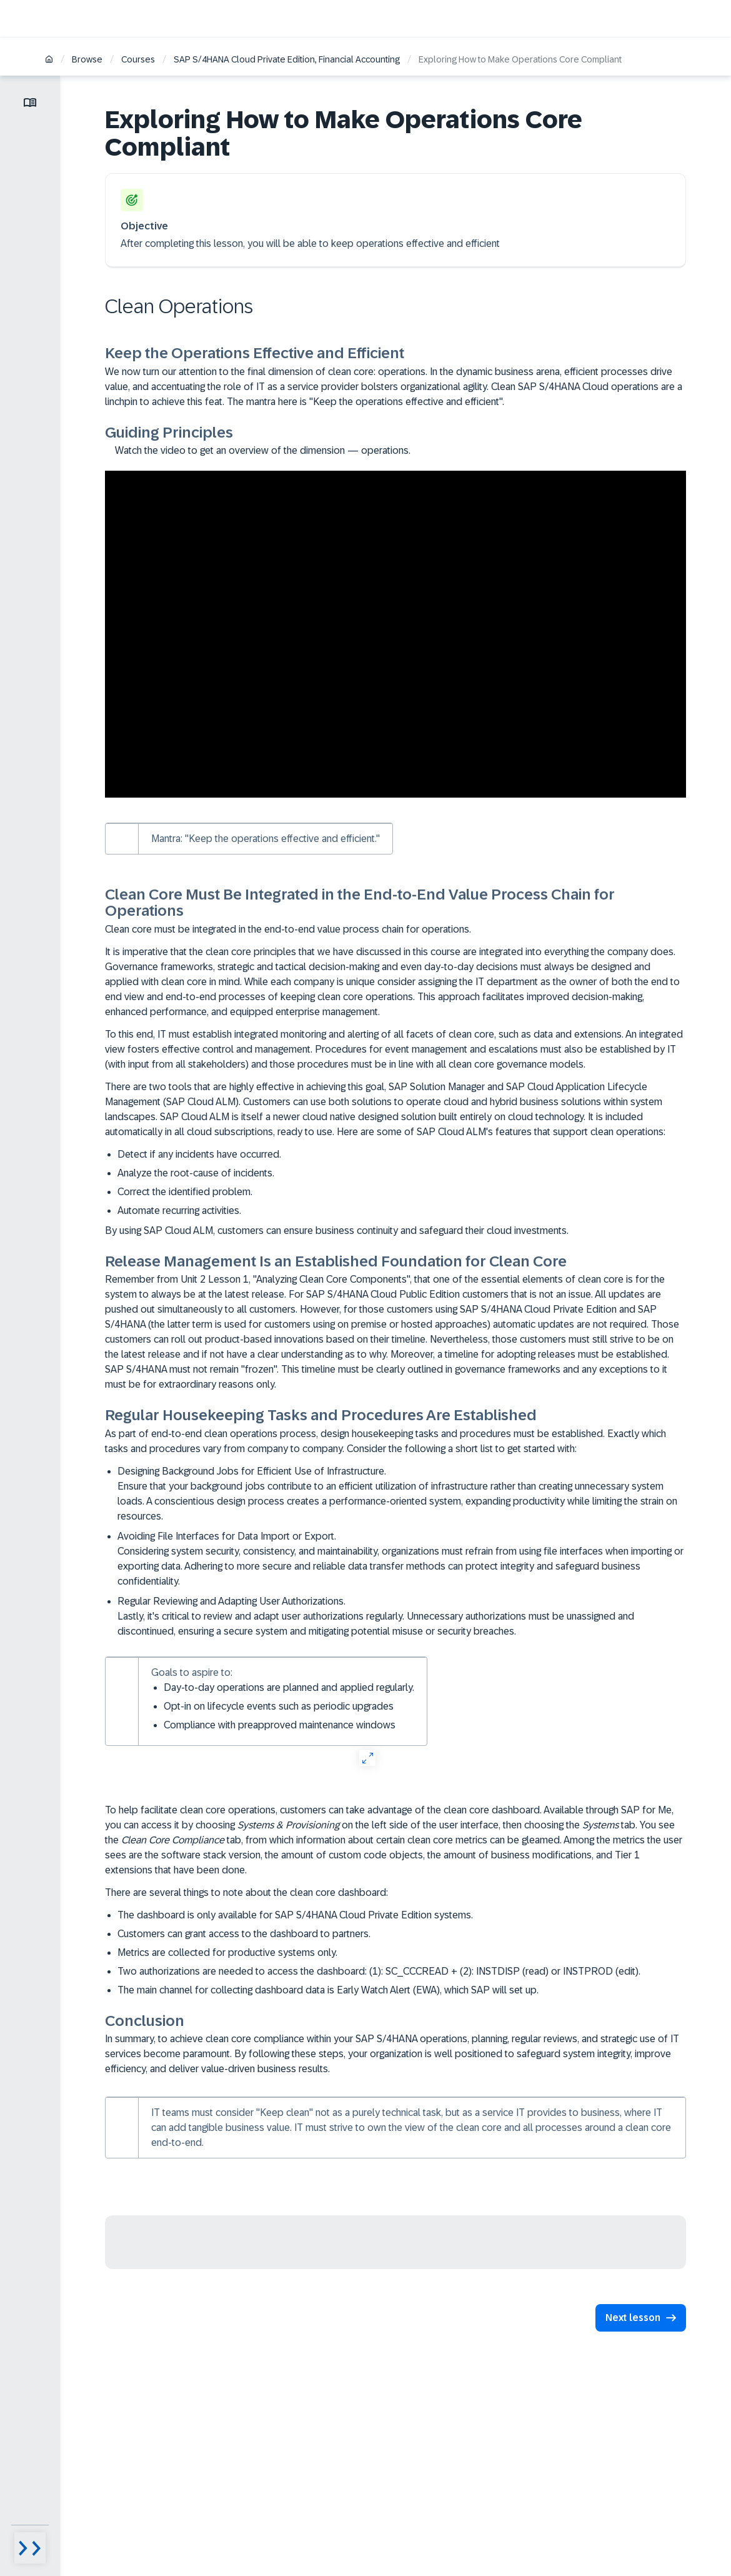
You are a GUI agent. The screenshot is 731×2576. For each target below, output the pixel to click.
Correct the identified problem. (184, 1191)
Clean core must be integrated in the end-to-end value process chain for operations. (288, 929)
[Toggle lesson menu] (30, 102)
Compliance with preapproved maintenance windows (279, 1725)
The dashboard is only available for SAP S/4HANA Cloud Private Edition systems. (295, 1915)
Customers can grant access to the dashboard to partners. (243, 1933)
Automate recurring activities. (179, 1210)
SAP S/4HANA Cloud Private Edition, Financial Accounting (287, 59)
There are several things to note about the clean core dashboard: (246, 1892)
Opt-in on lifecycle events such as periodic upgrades (279, 1706)
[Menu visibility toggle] (30, 2547)
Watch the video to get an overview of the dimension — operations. (257, 450)
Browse (87, 59)
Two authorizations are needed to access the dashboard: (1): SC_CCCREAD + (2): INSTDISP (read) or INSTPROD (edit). (378, 1971)
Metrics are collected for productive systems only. (227, 1952)
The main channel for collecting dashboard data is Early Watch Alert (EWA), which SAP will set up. (328, 1990)
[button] (638, 2318)
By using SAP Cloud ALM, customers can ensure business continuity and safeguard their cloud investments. (337, 1230)
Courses (138, 59)
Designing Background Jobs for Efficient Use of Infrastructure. (401, 1495)
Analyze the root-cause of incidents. (195, 1173)
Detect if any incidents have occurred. (199, 1154)
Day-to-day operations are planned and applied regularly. (289, 1687)
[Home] (49, 60)
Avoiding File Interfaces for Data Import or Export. (401, 1560)
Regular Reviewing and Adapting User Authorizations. (401, 1617)
